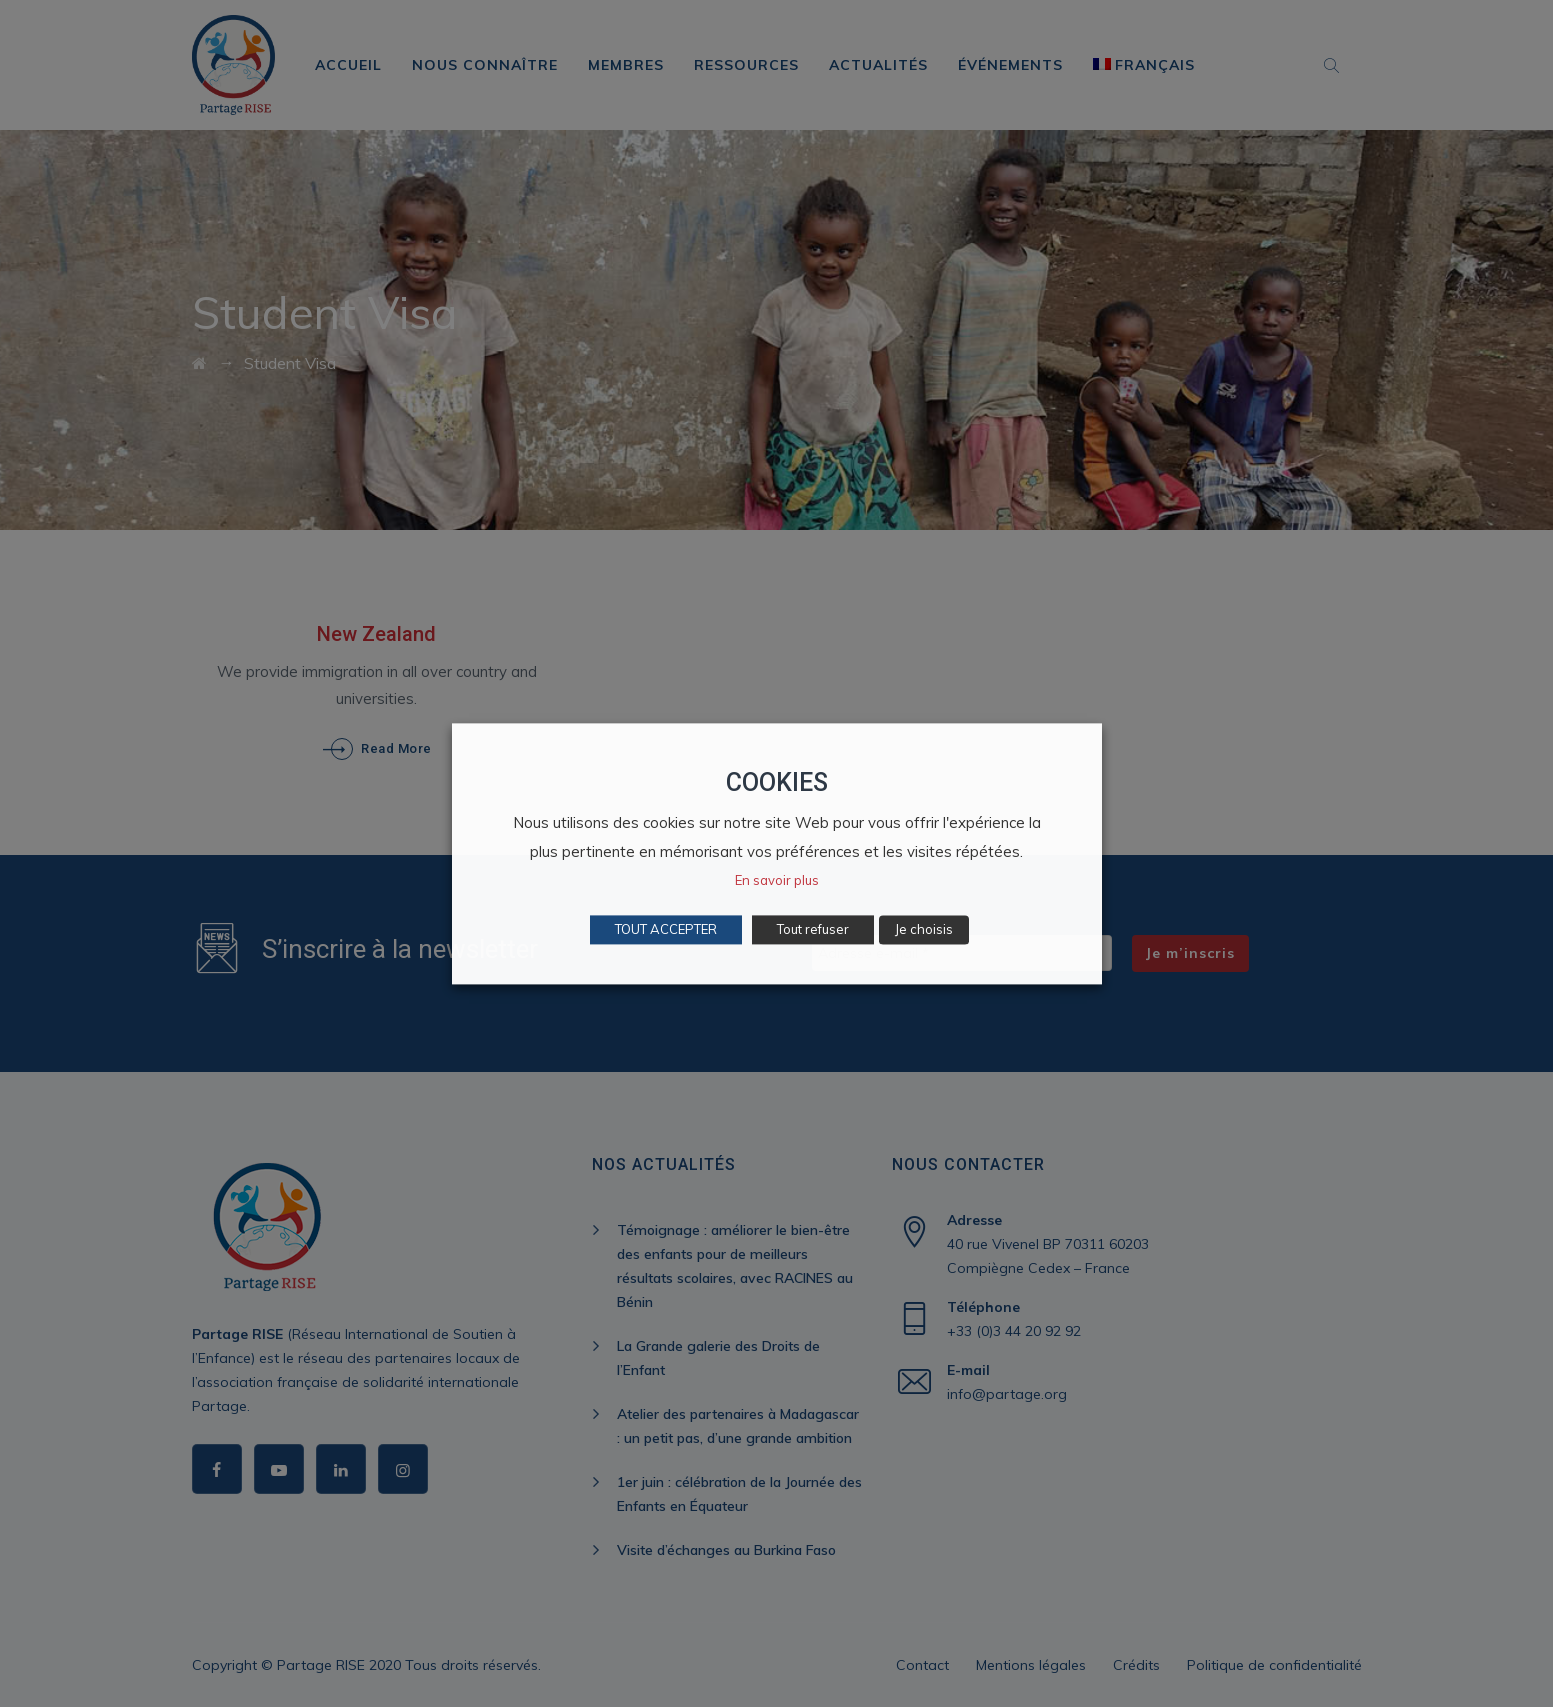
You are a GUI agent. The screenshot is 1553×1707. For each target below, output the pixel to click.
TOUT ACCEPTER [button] (666, 929)
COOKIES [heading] (777, 782)
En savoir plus (777, 880)
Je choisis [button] (924, 929)
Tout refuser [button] (813, 929)
